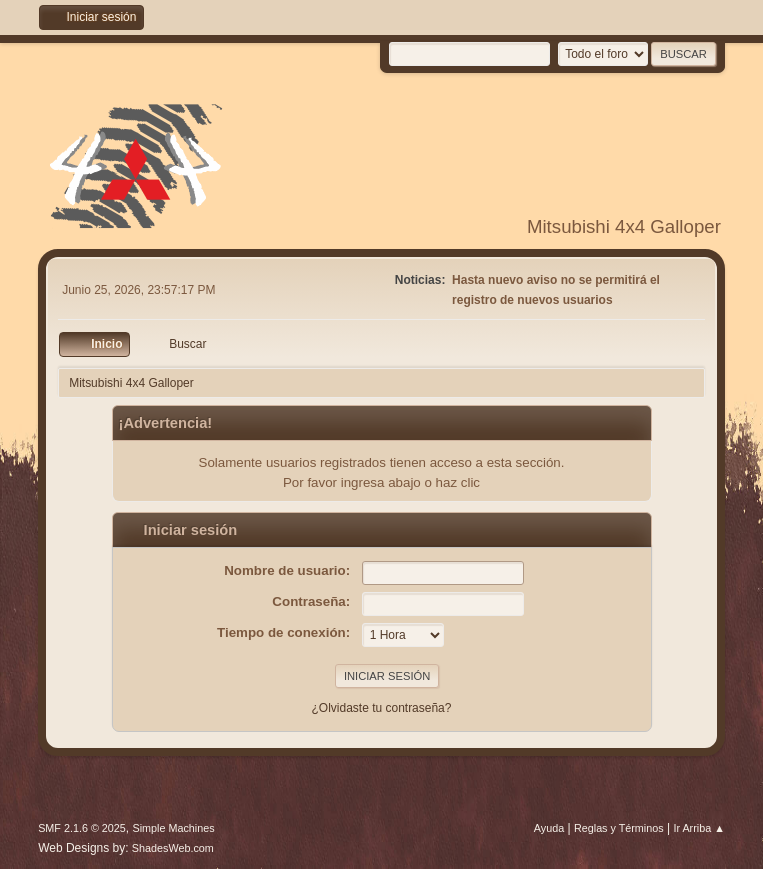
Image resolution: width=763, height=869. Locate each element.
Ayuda (549, 828)
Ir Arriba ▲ (698, 828)
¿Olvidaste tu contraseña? (382, 708)
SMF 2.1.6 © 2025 (82, 828)
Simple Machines (173, 828)
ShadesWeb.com (173, 848)
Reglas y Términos (619, 828)
